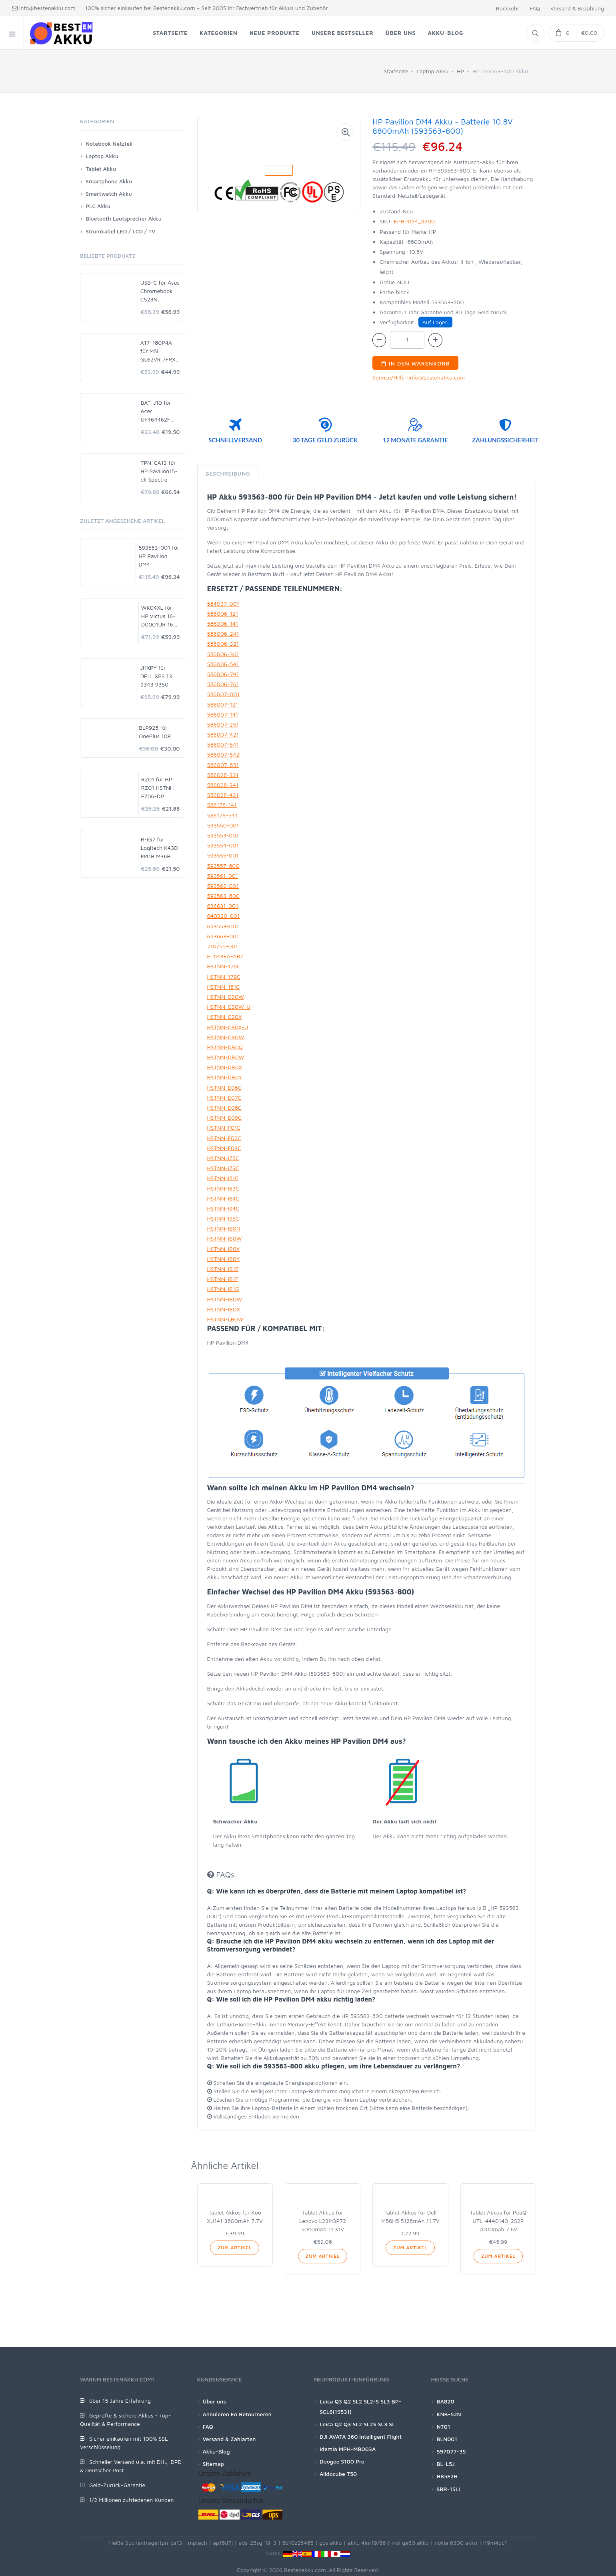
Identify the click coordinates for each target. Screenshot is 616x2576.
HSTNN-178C (223, 966)
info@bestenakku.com (44, 7)
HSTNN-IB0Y (223, 1258)
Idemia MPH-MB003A (348, 2448)
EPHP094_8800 (414, 221)
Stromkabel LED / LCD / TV (120, 231)
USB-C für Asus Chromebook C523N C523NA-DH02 (160, 291)
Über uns (214, 2401)
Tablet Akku (101, 168)
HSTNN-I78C (223, 1157)
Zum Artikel (235, 2248)
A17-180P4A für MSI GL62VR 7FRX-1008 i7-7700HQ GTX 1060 (159, 351)
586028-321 (223, 774)
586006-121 (222, 613)
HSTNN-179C (223, 976)
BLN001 (447, 2438)
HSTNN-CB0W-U (228, 1006)
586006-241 (223, 633)
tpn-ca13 (171, 2542)
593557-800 (223, 865)
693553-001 (223, 926)
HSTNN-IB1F (222, 1278)
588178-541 (222, 815)
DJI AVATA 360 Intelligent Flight (361, 2436)
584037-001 (223, 603)
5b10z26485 (298, 2542)
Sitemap (213, 2463)
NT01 (443, 2426)
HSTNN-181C (223, 986)
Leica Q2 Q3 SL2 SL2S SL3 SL (357, 2424)
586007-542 (223, 754)
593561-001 (222, 875)
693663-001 (223, 936)
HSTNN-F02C (224, 1137)
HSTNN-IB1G (223, 1288)
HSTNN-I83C (223, 1188)
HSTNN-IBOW (224, 1299)
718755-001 (222, 946)
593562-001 (223, 885)
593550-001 (223, 825)
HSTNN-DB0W (225, 1057)
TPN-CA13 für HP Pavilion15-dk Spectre (159, 471)
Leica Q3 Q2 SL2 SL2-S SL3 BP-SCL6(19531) (360, 2406)
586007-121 (222, 704)
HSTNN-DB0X (224, 1067)
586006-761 (223, 684)
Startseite (396, 71)
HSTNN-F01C (224, 1127)
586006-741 (223, 674)
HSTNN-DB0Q (225, 1047)
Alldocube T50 (338, 2473)
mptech (197, 2542)
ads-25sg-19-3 (258, 2542)
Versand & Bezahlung (577, 8)
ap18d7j (223, 2542)
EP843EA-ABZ (225, 956)
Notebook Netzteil (109, 143)
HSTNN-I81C (223, 1178)
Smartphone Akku (109, 181)
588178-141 (222, 804)
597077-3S (451, 2451)
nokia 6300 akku (455, 2542)
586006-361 (223, 654)
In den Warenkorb (415, 363)
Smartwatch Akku (109, 193)
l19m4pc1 (495, 2542)
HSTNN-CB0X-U (227, 1027)
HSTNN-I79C (223, 1168)
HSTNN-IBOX (223, 1309)
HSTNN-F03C (224, 1147)
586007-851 (223, 764)
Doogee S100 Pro (342, 2461)
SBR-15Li (448, 2489)
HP (460, 71)
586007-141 (222, 714)
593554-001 (223, 845)
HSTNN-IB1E (223, 1268)
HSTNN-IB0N (223, 1228)
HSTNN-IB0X (223, 1248)
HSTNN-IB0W (224, 1238)
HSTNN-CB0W (225, 996)
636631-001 (222, 905)
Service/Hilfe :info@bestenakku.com (418, 377)
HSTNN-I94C (223, 1208)
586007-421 (223, 734)
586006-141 (222, 623)
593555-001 (223, 855)
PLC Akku (98, 206)
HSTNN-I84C (223, 1198)
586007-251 (223, 724)
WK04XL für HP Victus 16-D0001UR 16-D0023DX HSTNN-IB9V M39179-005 (158, 616)
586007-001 (223, 694)
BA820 (445, 2401)
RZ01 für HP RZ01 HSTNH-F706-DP (158, 787)
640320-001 (223, 915)
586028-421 (223, 794)
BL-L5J (446, 2463)
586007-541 (223, 744)
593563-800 (223, 895)
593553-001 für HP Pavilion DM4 (158, 556)
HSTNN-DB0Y (224, 1077)
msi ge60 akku (410, 2542)
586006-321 (223, 643)
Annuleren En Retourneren (237, 2414)
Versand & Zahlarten (229, 2438)
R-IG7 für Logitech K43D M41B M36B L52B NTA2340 (160, 848)
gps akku (330, 2542)
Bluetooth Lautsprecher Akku (124, 218)
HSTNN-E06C (224, 1087)
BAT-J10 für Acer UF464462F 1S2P (156, 411)
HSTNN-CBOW (225, 1037)
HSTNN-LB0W (225, 1319)
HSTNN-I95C (223, 1218)
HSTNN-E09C (224, 1117)
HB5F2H (447, 2476)
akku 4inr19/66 (367, 2542)
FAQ (535, 8)
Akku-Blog (216, 2451)
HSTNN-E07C (224, 1097)
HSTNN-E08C (224, 1107)
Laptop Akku (433, 71)
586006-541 (223, 664)
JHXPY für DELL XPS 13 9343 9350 (156, 676)
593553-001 (223, 835)
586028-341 (223, 784)
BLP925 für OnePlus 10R (155, 731)
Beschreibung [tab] (228, 473)
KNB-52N (449, 2414)
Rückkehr (507, 8)
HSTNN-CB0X (224, 1016)
